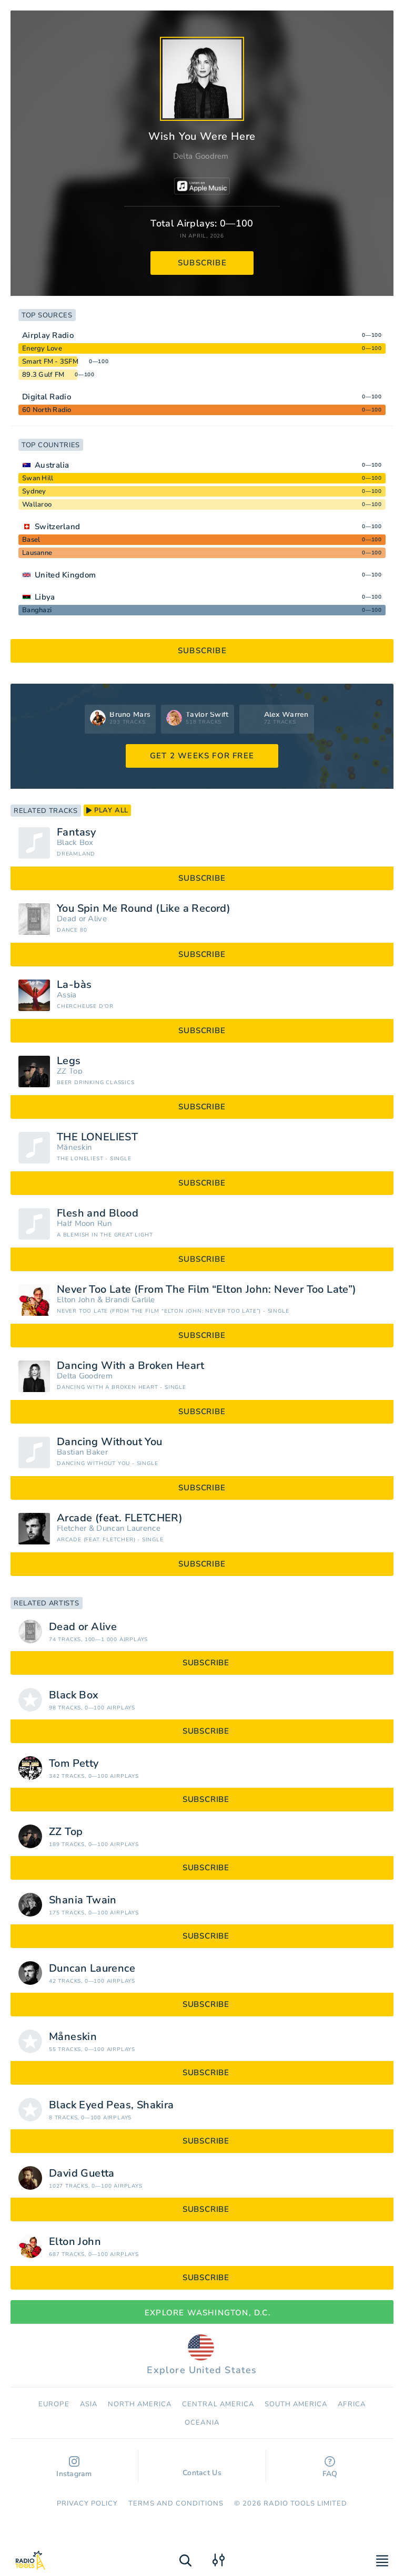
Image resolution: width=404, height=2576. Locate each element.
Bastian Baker (82, 1452)
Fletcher (71, 1528)
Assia (67, 995)
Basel (31, 539)
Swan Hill (37, 478)
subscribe (202, 262)
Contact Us (202, 2468)
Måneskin (74, 1147)
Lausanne (37, 553)
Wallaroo (37, 504)
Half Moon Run (84, 1224)
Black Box (75, 843)
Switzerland (57, 526)
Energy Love (42, 348)
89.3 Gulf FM (43, 374)
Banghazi (37, 610)
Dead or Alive (82, 919)
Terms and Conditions (176, 2503)
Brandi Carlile (130, 1300)
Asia (88, 2404)
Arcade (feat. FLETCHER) (120, 1518)
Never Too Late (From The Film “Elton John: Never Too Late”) (207, 1289)
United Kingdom (65, 575)
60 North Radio (47, 410)
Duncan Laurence (128, 1528)
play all (107, 810)
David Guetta (82, 2173)
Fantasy (76, 832)
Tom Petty (74, 1763)
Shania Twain (83, 1900)
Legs (69, 1061)
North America (140, 2404)
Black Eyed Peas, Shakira (111, 2105)
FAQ (330, 2467)
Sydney (34, 491)
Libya (45, 597)
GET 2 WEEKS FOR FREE (202, 755)
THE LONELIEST (97, 1137)
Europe (53, 2404)
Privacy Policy (87, 2503)
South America (296, 2404)
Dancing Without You (110, 1442)
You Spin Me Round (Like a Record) (143, 908)
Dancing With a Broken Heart (131, 1366)
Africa (351, 2404)
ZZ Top (70, 1071)
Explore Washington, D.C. (202, 2312)
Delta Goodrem (201, 156)
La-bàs (74, 985)
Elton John (76, 1300)
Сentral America (218, 2404)
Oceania (202, 2422)
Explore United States (202, 2355)
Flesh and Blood (97, 1213)
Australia (52, 465)
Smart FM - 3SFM (50, 361)
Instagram (74, 2467)
